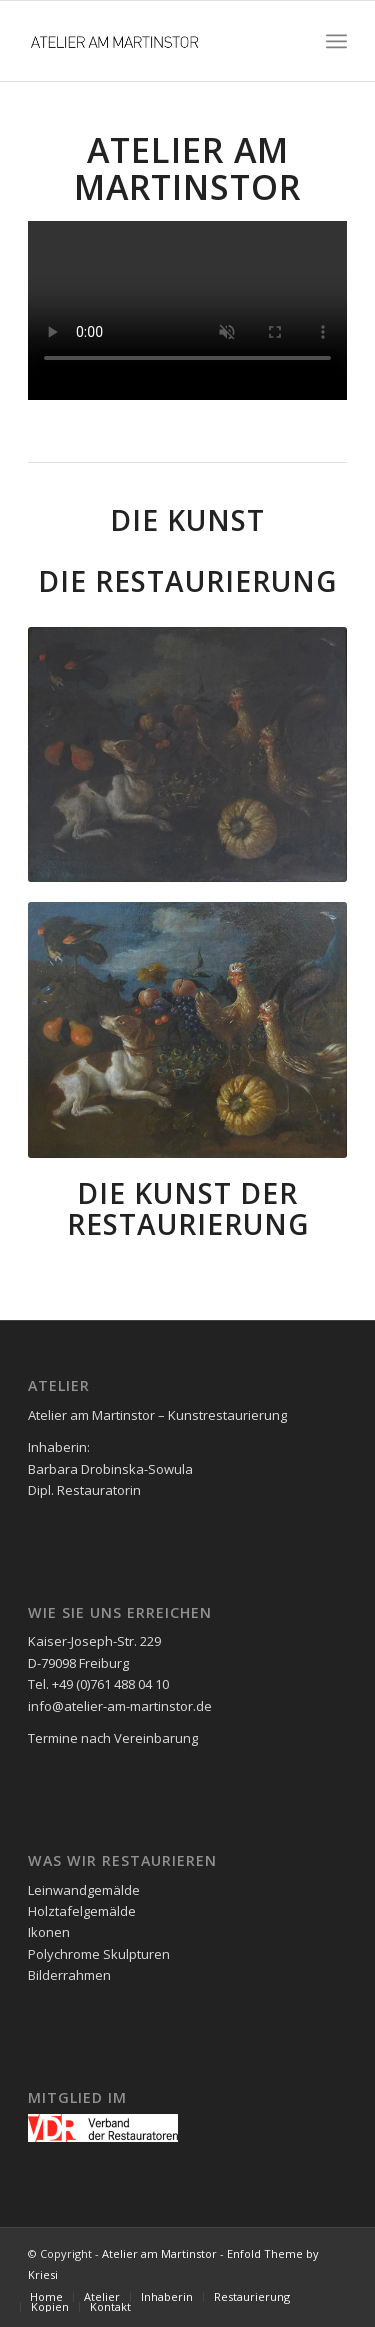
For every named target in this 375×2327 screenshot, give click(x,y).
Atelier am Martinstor (159, 2253)
